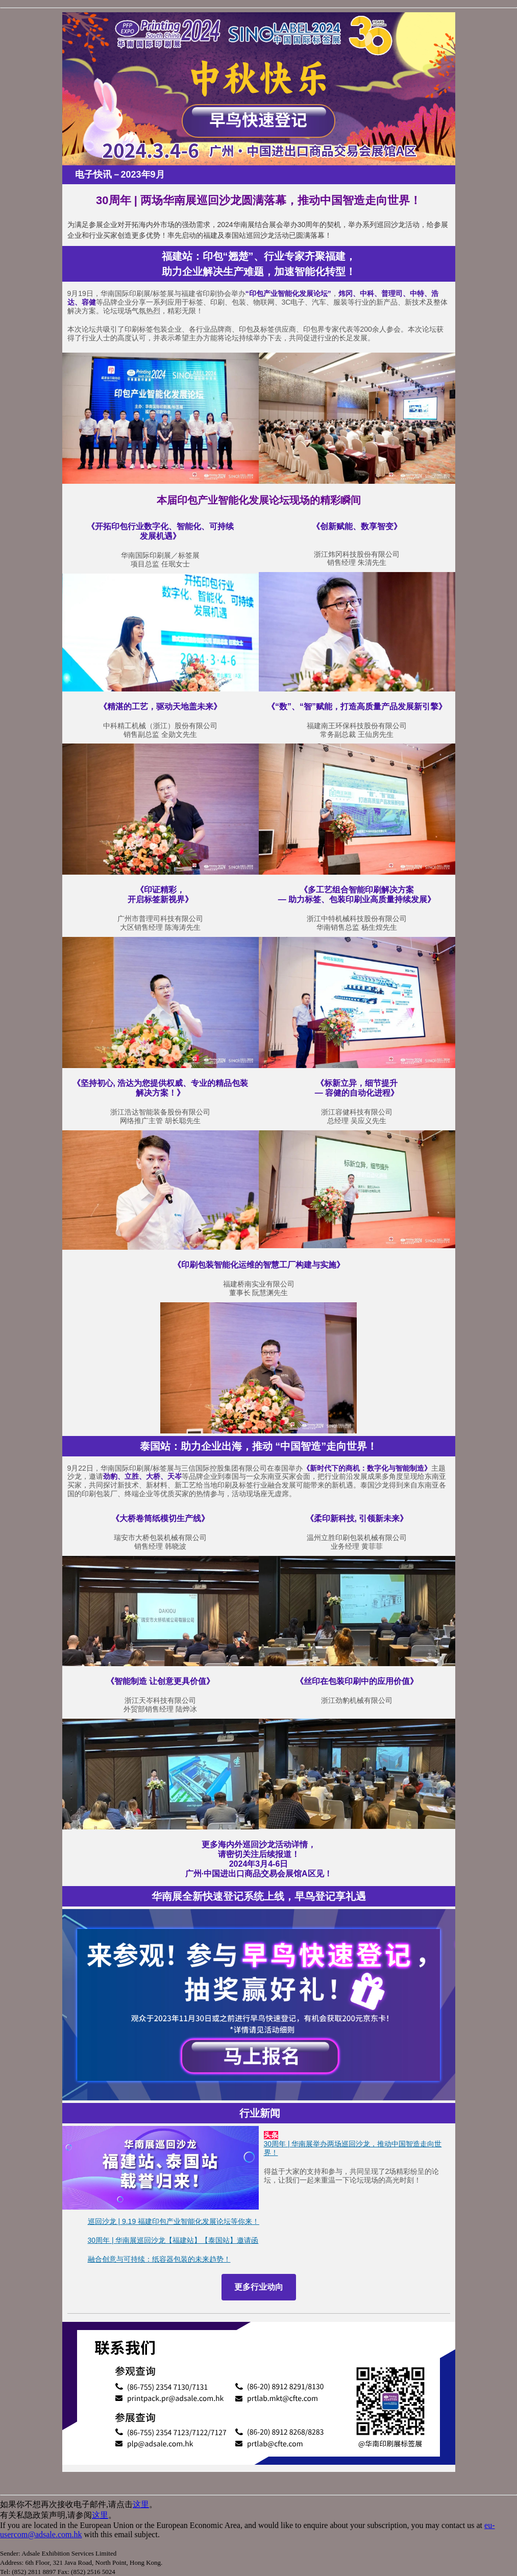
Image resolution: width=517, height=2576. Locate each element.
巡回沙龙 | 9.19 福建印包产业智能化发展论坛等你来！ (174, 2221)
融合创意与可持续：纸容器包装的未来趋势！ (159, 2259)
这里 (141, 2504)
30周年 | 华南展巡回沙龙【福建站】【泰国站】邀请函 (173, 2240)
